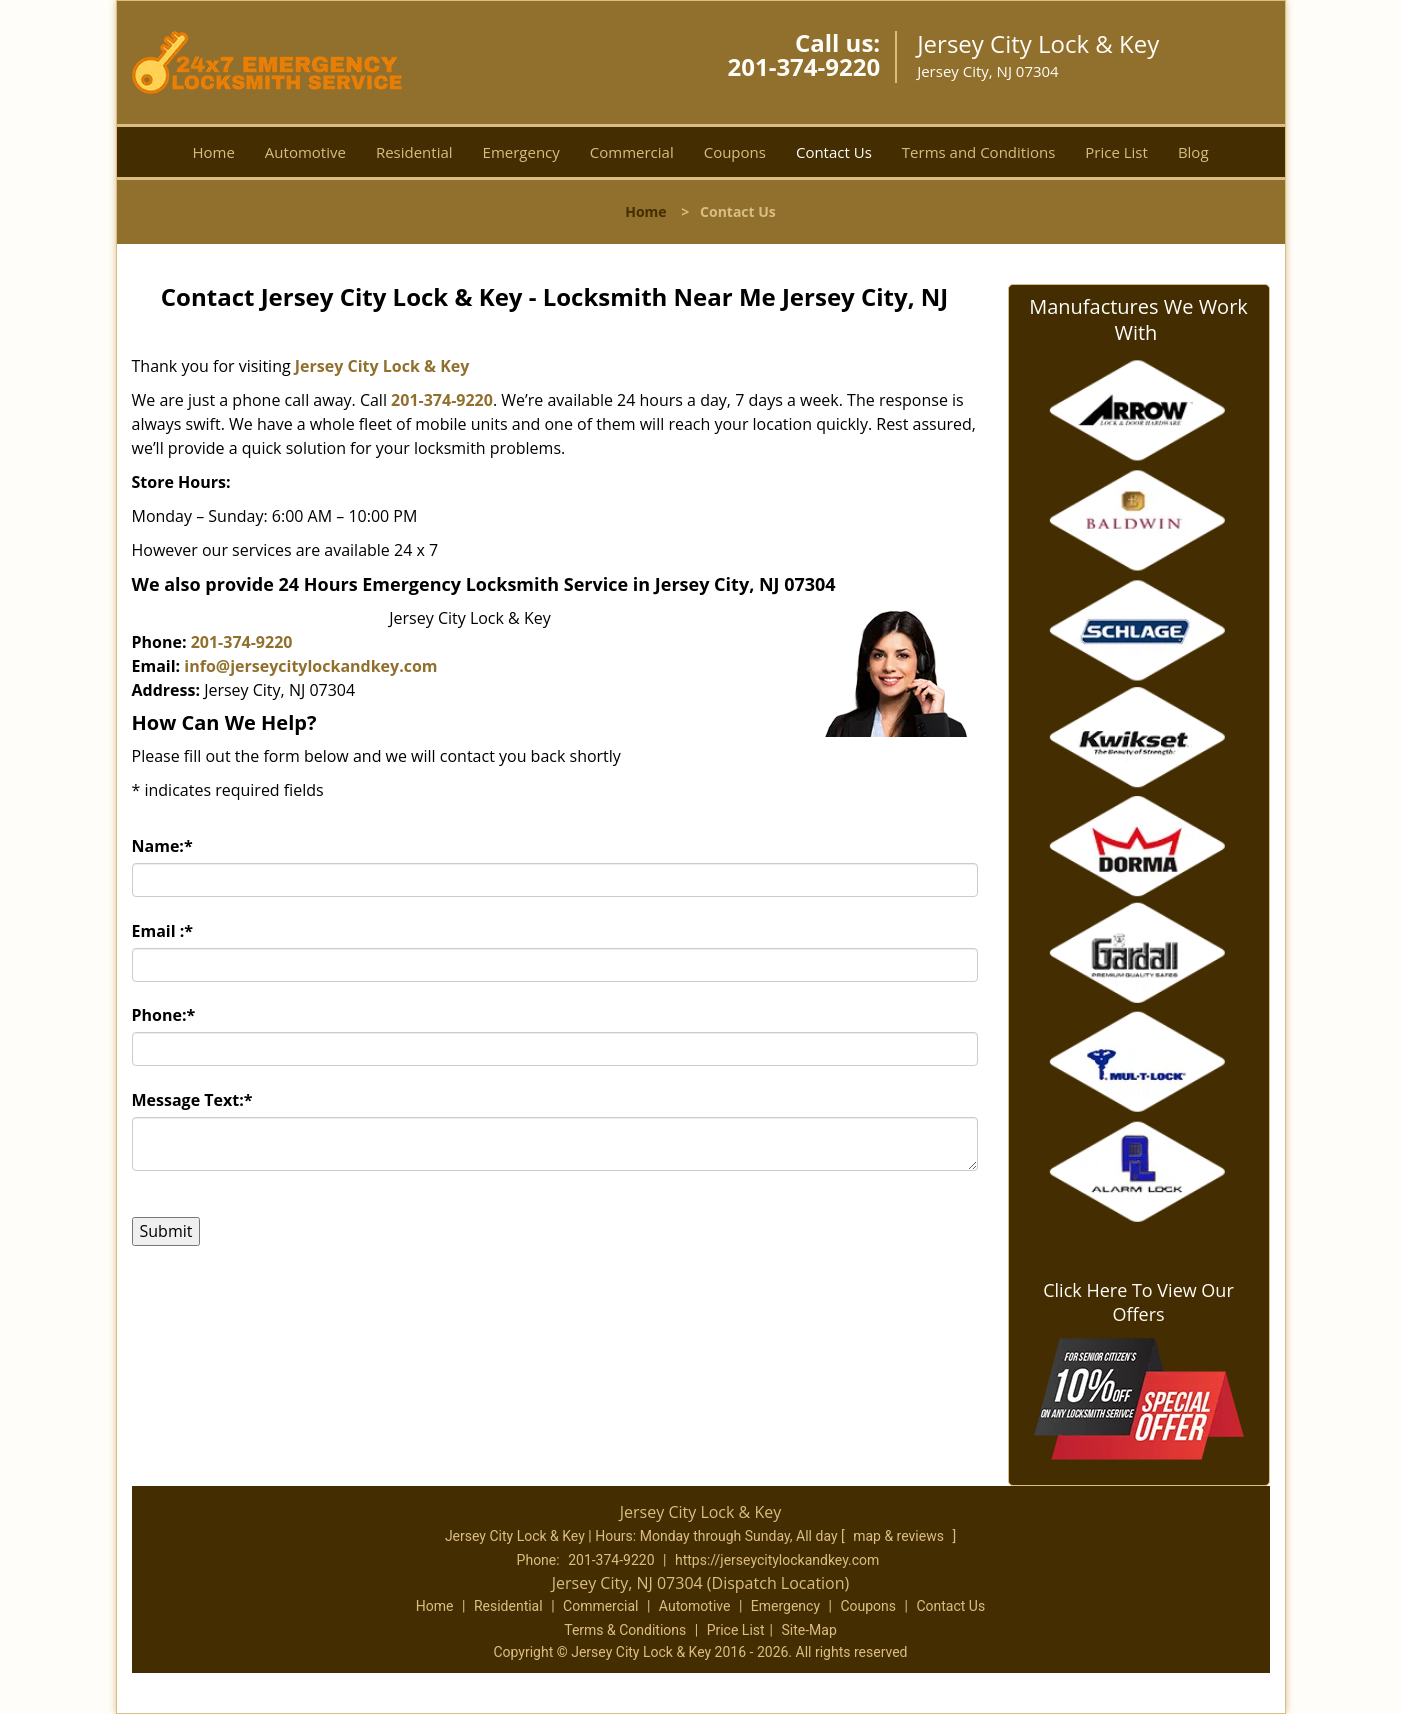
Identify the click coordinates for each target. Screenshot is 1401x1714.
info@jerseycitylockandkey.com (310, 666)
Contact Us (834, 152)
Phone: (164, 1015)
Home (213, 152)
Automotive (305, 152)
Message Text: (192, 1100)
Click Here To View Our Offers (1138, 1302)
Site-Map (809, 1630)
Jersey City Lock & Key (382, 366)
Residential (414, 152)
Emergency (521, 152)
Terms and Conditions (979, 152)
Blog (1193, 152)
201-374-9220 (803, 66)
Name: (162, 846)
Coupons (735, 152)
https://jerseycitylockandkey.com (777, 1560)
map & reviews (900, 1536)
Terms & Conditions (625, 1630)
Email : (163, 931)
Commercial (632, 152)
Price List (1116, 152)
